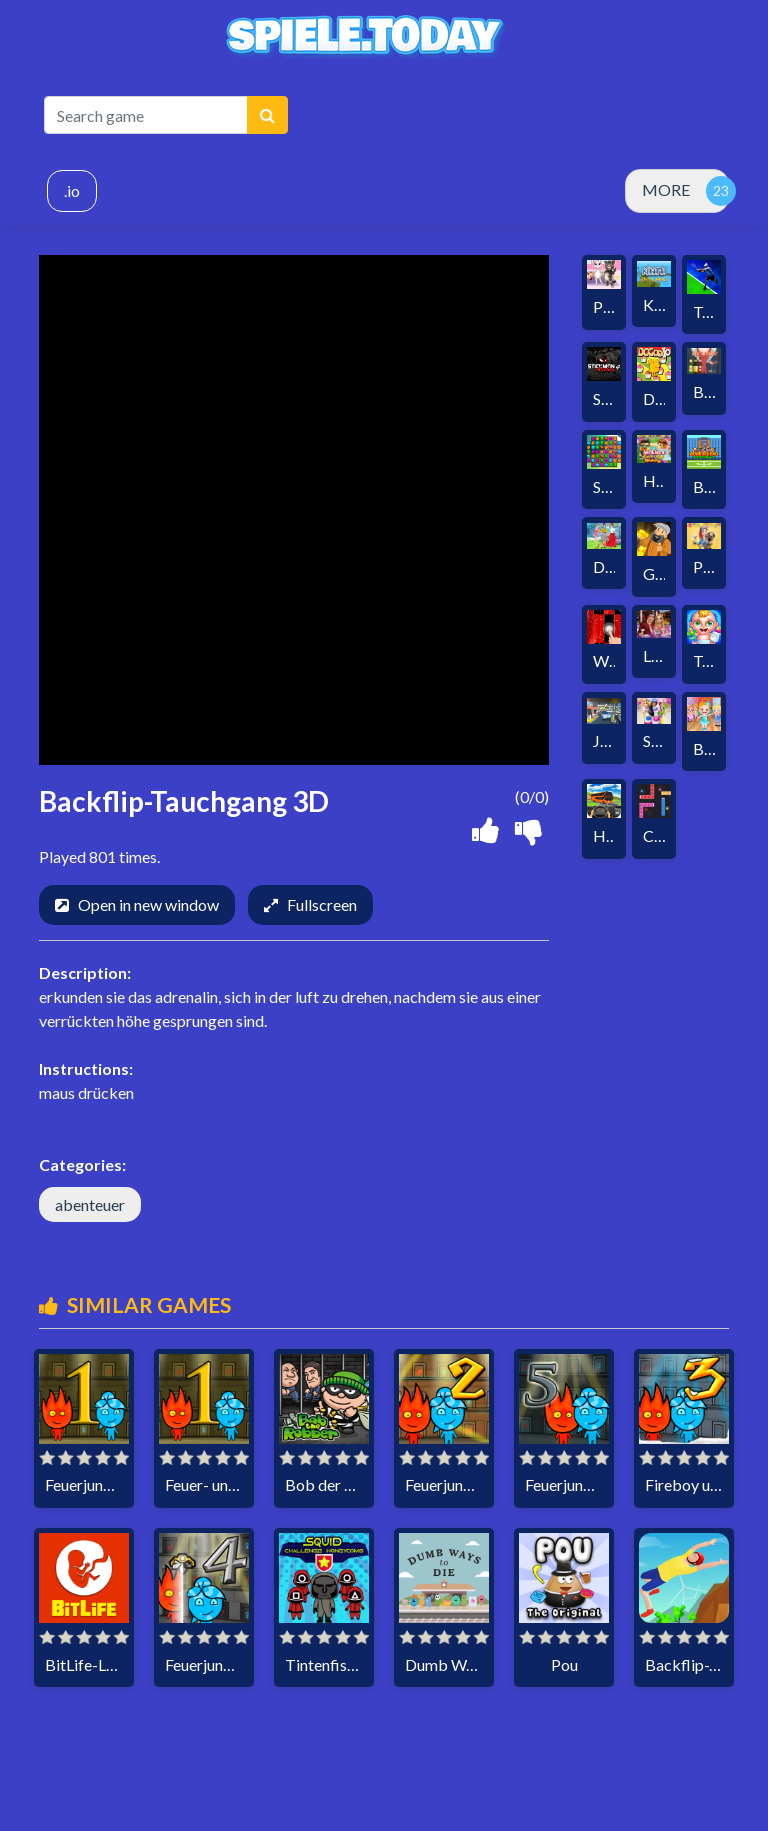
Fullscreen (322, 904)
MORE (666, 189)
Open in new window (148, 904)
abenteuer (90, 1204)
